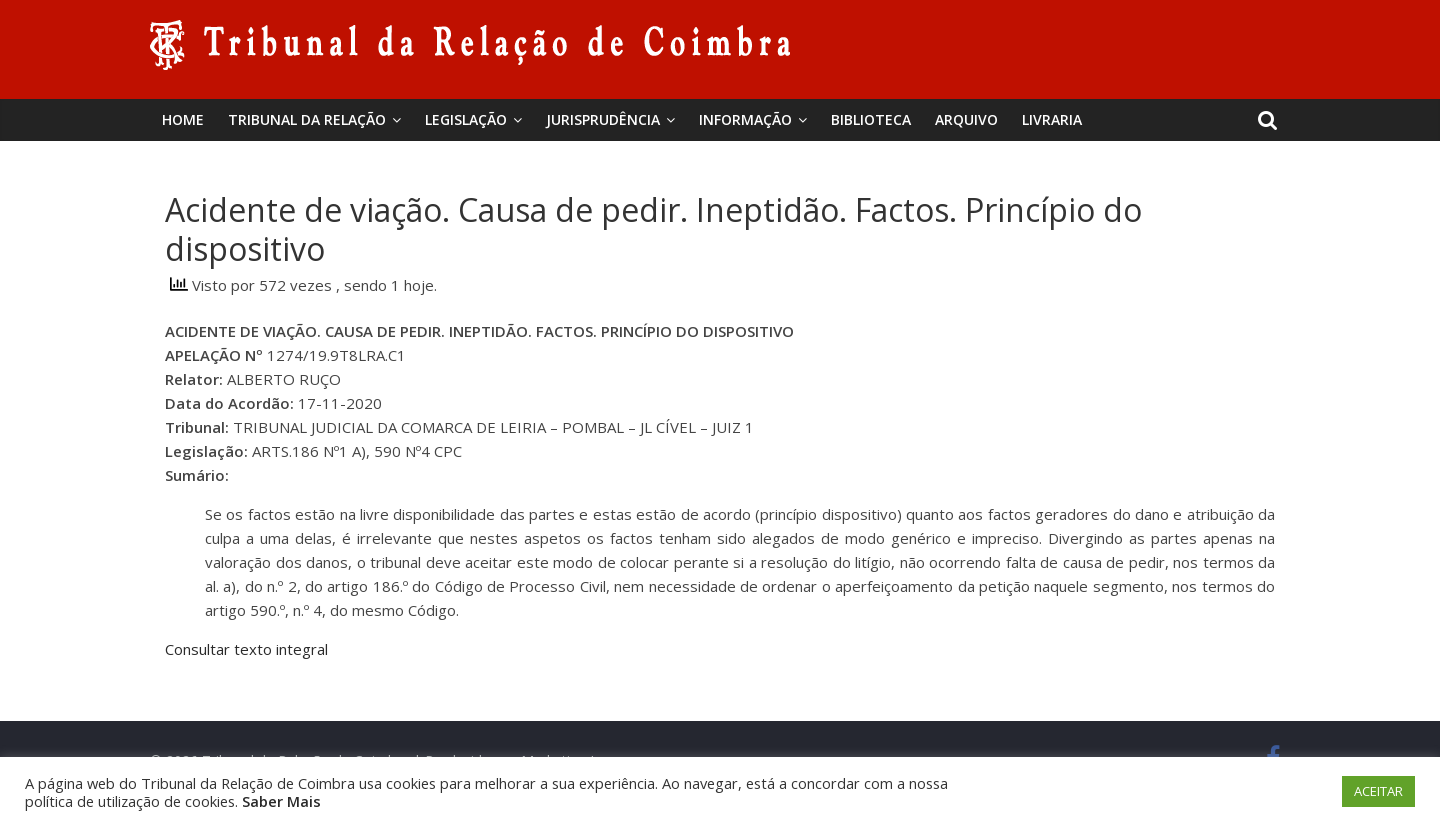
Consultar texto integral (246, 649)
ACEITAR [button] (1378, 791)
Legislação (466, 119)
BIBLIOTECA (871, 119)
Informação (745, 119)
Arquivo (966, 119)
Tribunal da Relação (307, 119)
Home (183, 119)
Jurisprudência (603, 119)
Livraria (1052, 119)
